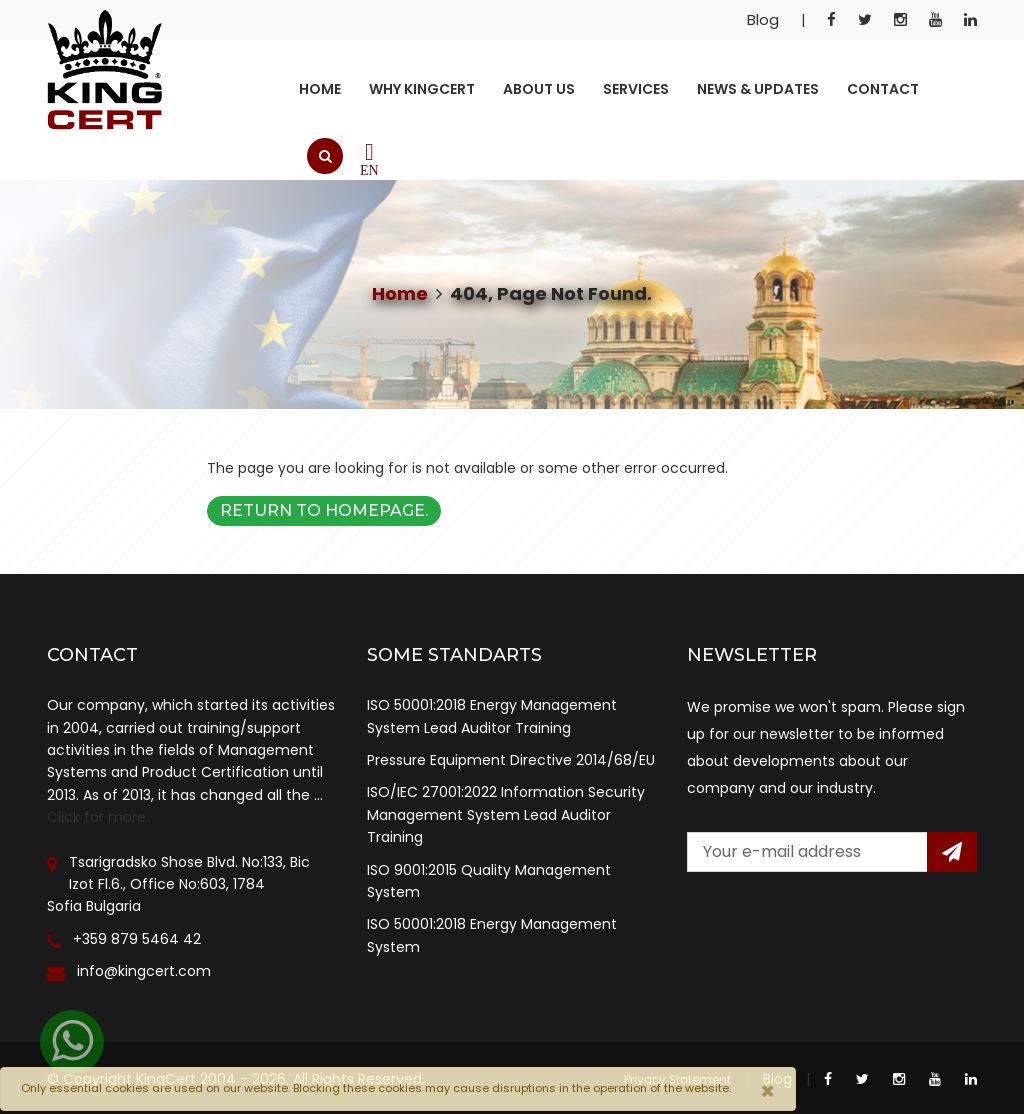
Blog (763, 19)
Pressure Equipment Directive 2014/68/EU (511, 760)
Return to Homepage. (324, 510)
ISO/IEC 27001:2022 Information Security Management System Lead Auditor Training (506, 814)
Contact (883, 89)
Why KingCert (422, 89)
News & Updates (758, 89)
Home (320, 89)
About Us (539, 89)
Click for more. (98, 817)
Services (636, 89)
